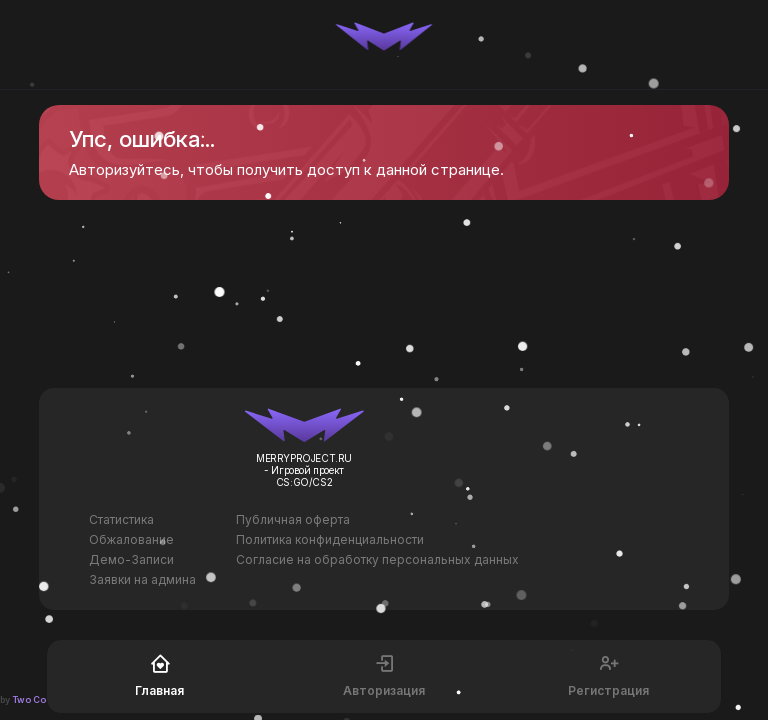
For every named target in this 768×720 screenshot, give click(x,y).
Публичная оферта (293, 519)
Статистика (121, 519)
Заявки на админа (142, 579)
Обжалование (131, 539)
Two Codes (38, 699)
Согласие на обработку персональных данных (377, 559)
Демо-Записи (131, 559)
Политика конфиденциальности (330, 539)
